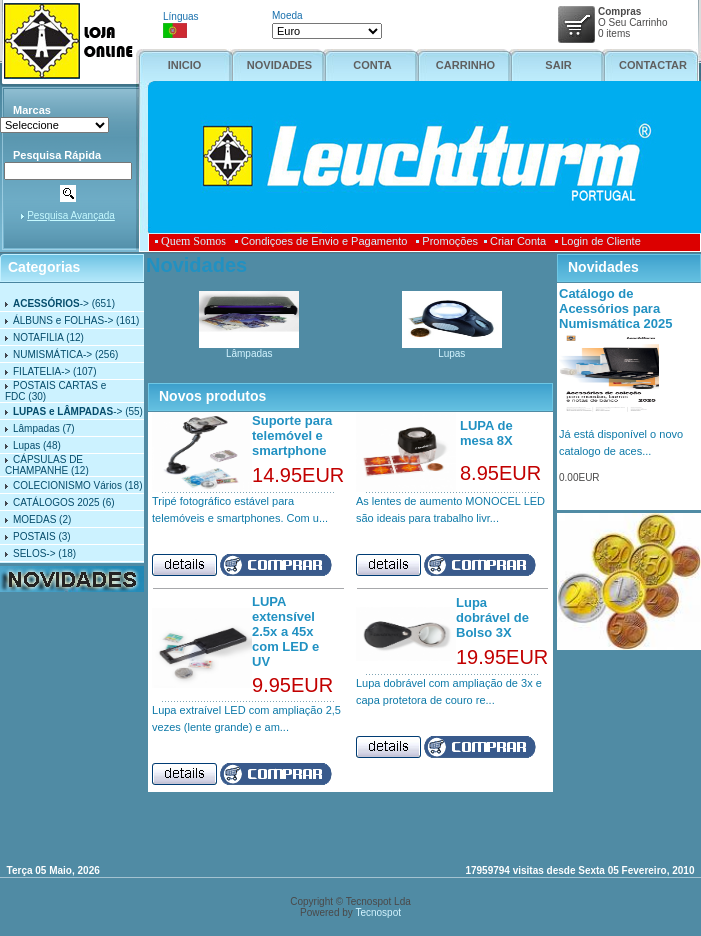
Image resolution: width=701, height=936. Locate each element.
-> (51, 303)
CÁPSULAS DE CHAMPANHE (44, 465)
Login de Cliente (598, 241)
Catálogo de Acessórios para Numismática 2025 (615, 308)
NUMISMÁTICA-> (52, 354)
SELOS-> (34, 553)
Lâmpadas (36, 428)
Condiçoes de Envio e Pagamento (321, 241)
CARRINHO (465, 65)
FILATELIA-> (41, 371)
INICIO (185, 65)
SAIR (558, 65)
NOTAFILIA (38, 337)
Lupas (26, 445)
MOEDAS (34, 519)
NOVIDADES (279, 65)
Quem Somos (193, 241)
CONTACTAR (653, 65)
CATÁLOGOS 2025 (56, 502)
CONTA (372, 65)
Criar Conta (515, 241)
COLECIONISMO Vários (67, 485)
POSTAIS (34, 536)
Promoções (447, 241)
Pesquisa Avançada (71, 215)
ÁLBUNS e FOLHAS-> (63, 320)
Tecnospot (378, 912)
